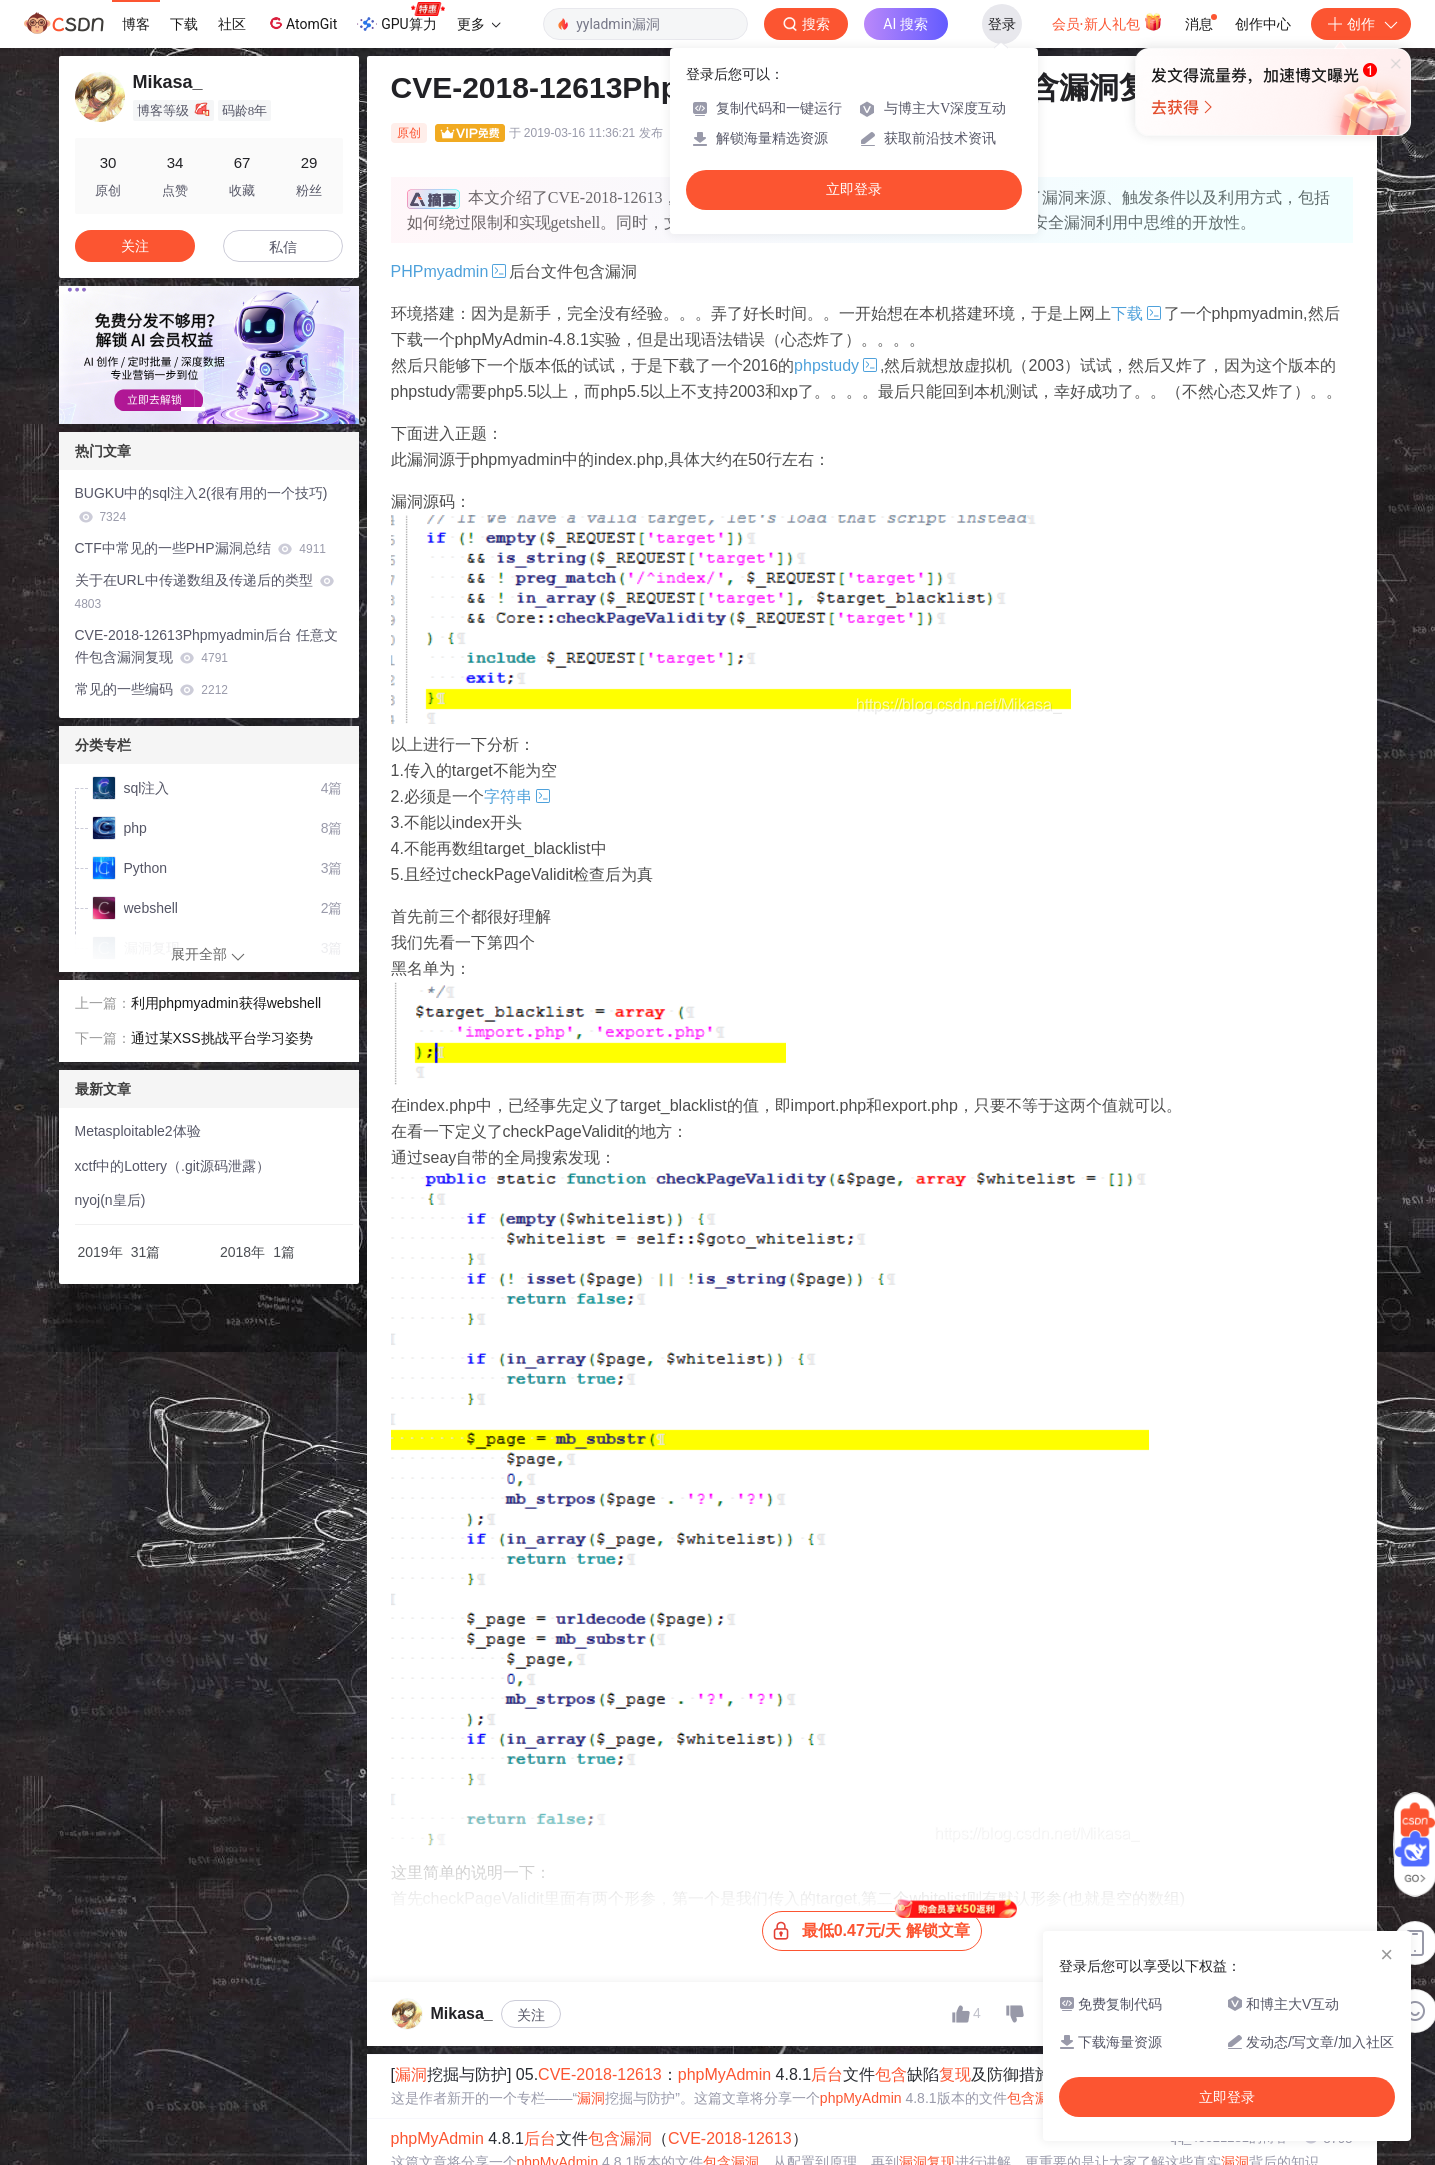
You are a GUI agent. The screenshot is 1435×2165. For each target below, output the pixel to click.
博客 (136, 24)
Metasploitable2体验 (138, 1131)
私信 (283, 247)
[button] (193, 409)
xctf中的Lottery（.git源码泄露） (172, 1166)
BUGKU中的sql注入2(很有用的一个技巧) (201, 504)
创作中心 (1263, 24)
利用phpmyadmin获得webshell (226, 1003)
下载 (184, 24)
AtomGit (301, 23)
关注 (531, 2015)
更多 (479, 24)
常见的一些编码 (151, 689)
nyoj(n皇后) (110, 1200)
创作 (1361, 24)
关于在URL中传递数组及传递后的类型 (205, 591)
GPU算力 (400, 18)
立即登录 (854, 189)
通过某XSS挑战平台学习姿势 (222, 1038)
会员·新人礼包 (1107, 22)
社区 (232, 24)
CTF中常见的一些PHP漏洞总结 (200, 548)
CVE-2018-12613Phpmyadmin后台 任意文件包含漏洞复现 (207, 646)
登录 (1002, 24)
